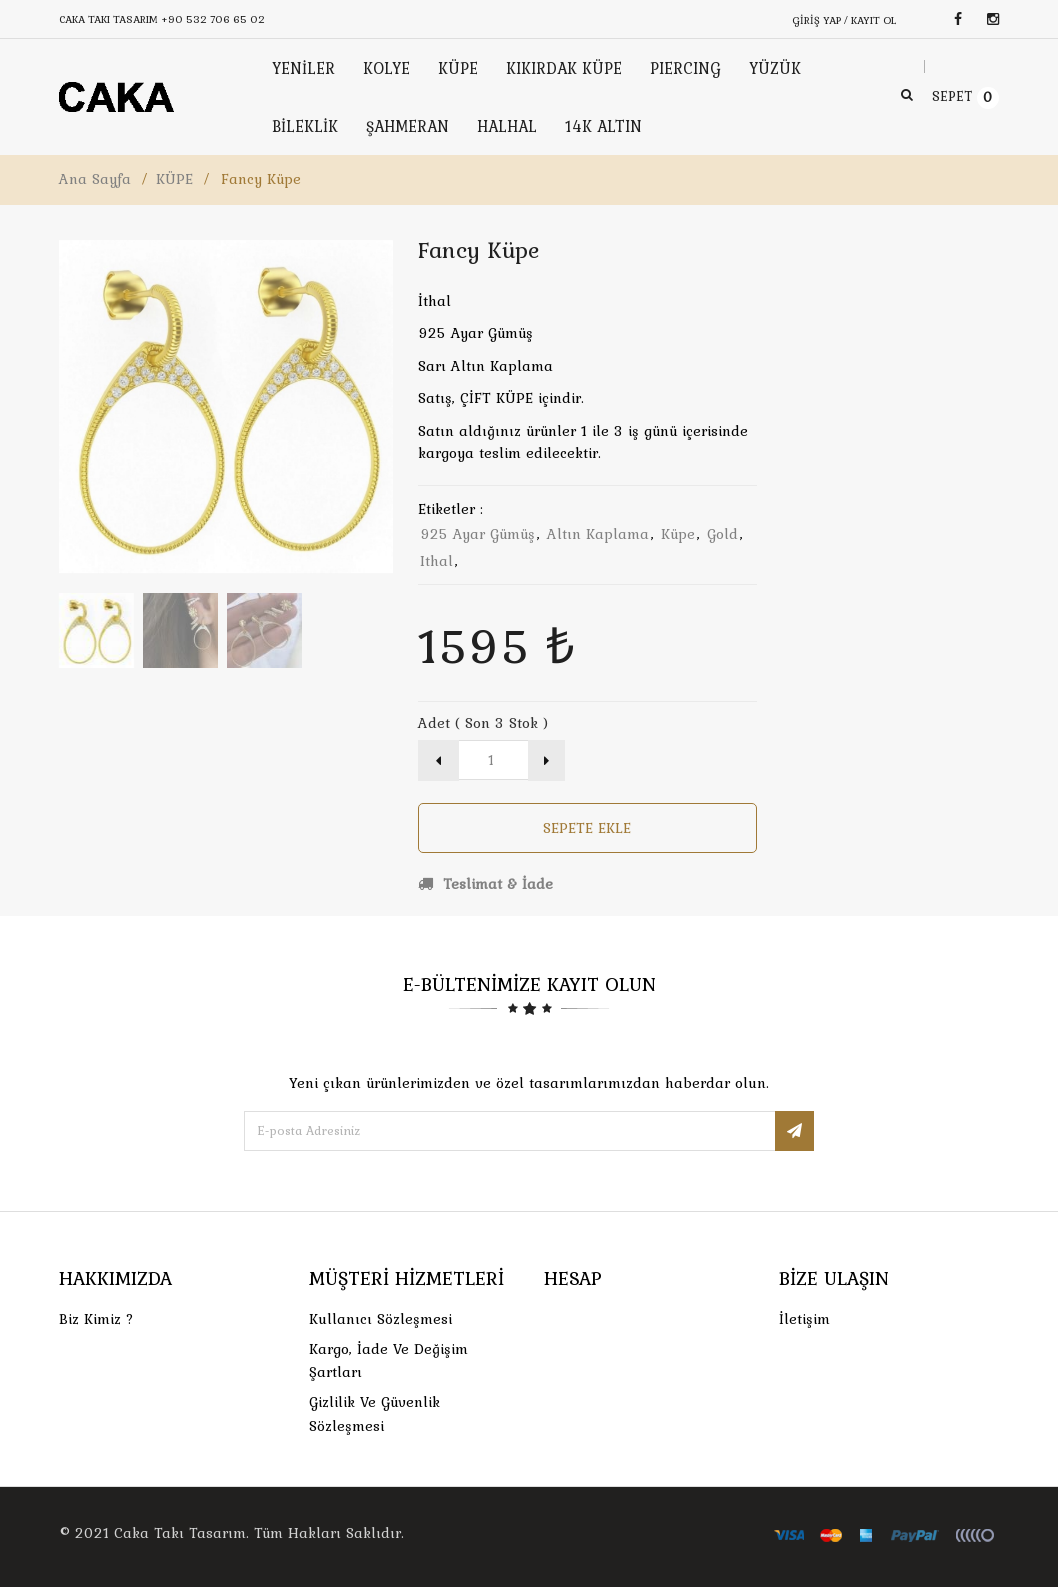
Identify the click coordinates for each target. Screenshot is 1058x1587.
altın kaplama (598, 534)
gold (722, 534)
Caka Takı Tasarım (180, 1533)
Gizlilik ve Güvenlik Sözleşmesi (374, 1413)
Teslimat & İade (485, 884)
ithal (436, 561)
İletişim (804, 1319)
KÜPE (174, 179)
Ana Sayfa (95, 179)
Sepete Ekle (587, 828)
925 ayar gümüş (477, 534)
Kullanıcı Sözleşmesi (380, 1319)
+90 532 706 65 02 (213, 19)
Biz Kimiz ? (96, 1319)
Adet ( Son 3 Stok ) (483, 723)
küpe (678, 534)
